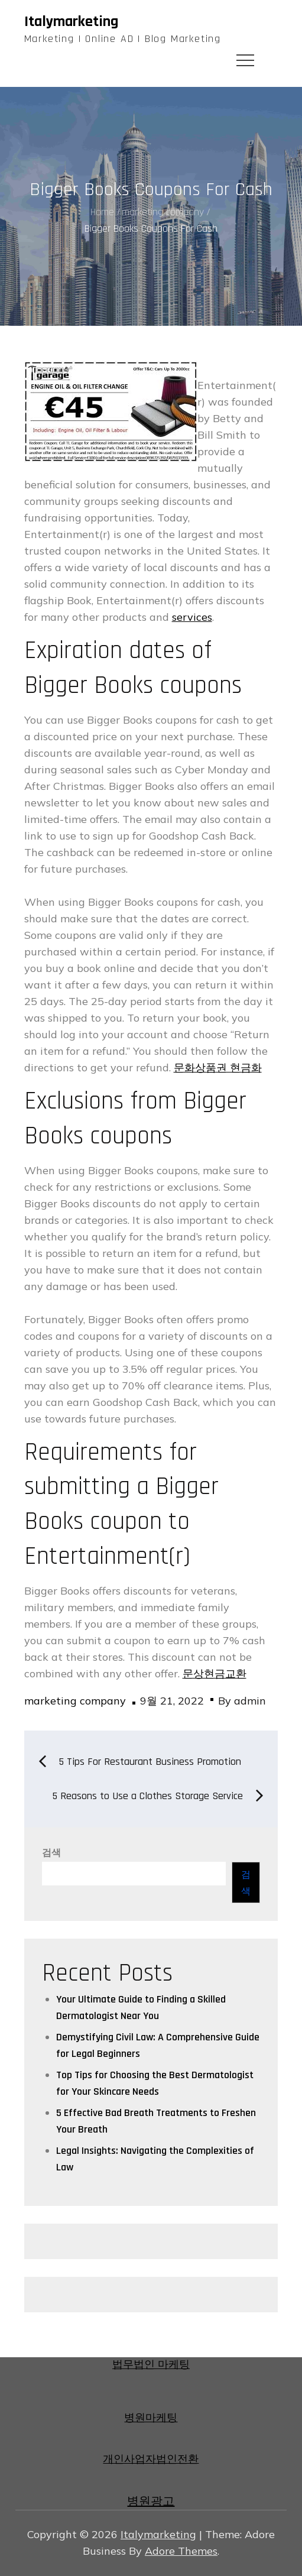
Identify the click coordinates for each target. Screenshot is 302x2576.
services (192, 617)
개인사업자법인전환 (151, 2459)
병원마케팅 (150, 2418)
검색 (51, 1853)
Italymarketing (71, 21)
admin (250, 1700)
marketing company (75, 1700)
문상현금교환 (214, 1673)
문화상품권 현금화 (218, 1067)
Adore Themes (181, 2551)
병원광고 (150, 2501)
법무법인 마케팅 (151, 2364)
